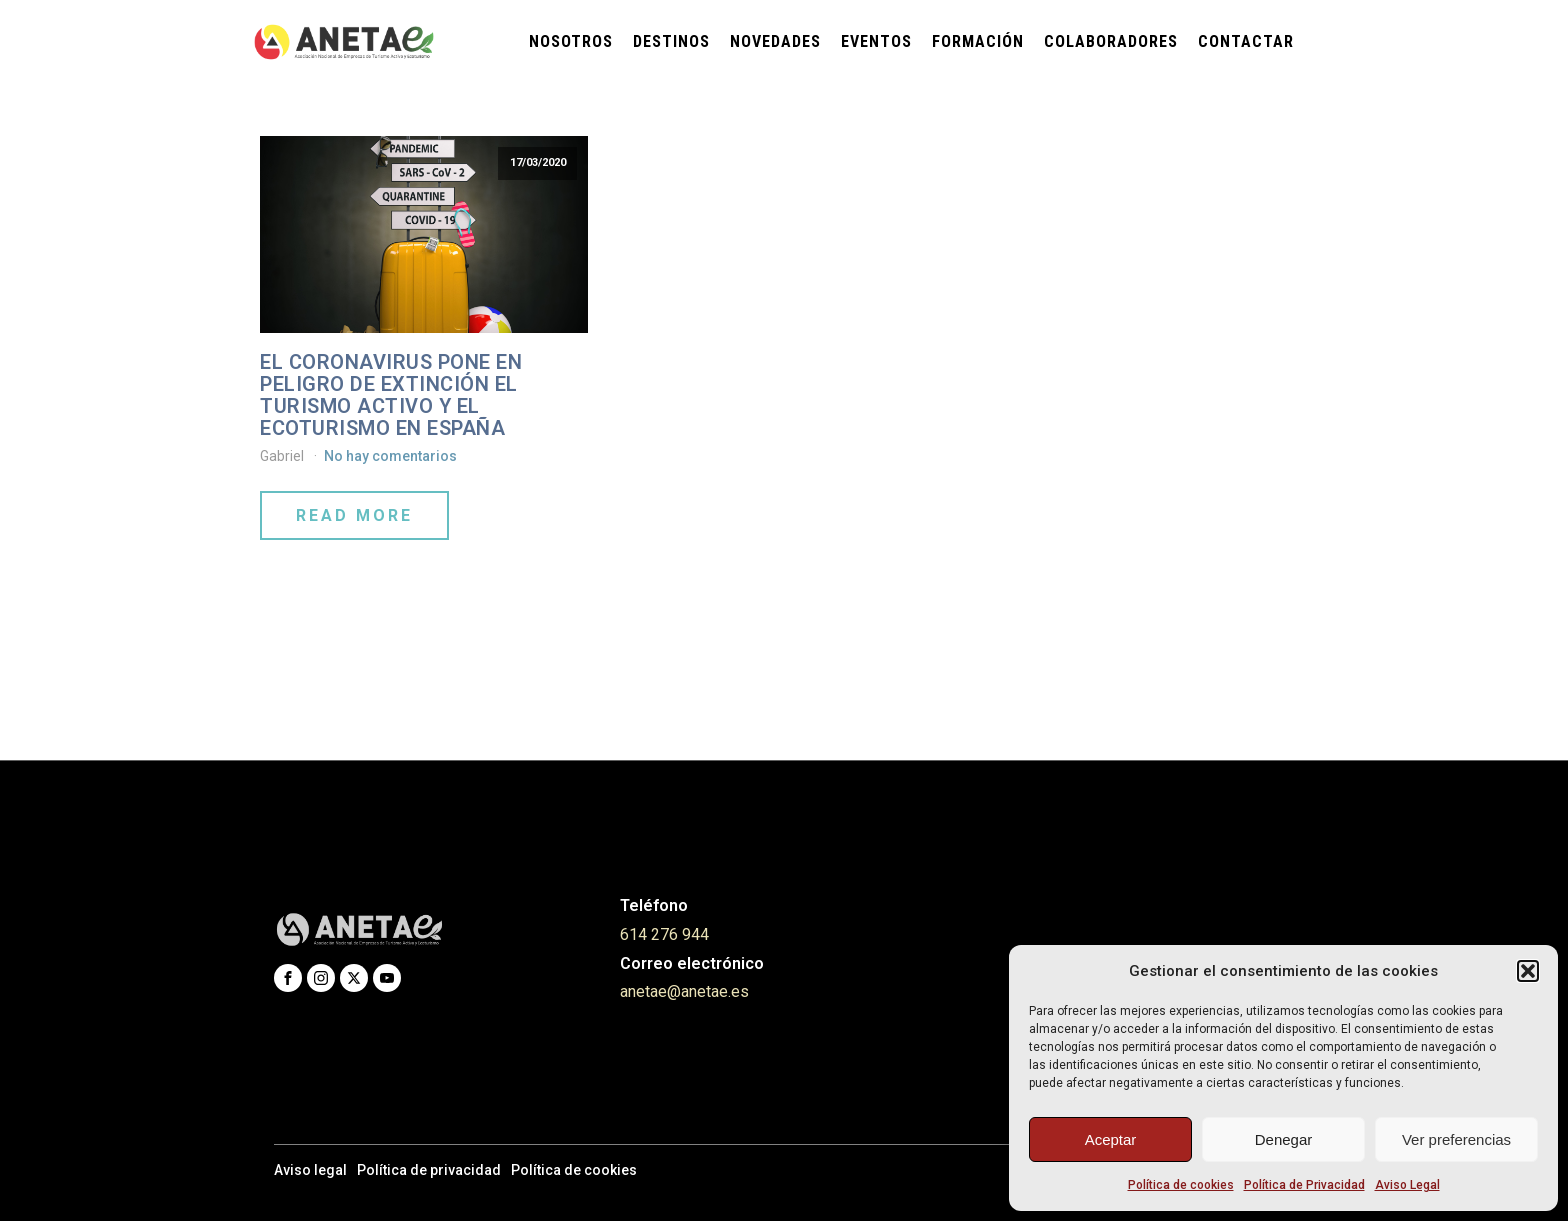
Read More (354, 515)
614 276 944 (664, 934)
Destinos (671, 41)
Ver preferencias (1456, 1139)
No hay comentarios (390, 456)
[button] (1528, 971)
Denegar (1284, 1139)
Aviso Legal (1407, 1185)
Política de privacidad (429, 1170)
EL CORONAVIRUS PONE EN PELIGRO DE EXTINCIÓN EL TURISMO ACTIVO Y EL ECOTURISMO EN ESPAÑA (391, 395)
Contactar (1246, 41)
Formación (978, 41)
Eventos (876, 41)
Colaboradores (1111, 41)
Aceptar (1111, 1139)
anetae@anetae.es (684, 991)
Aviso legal (310, 1170)
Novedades (775, 41)
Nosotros (571, 41)
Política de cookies (1181, 1185)
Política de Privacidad (1304, 1185)
